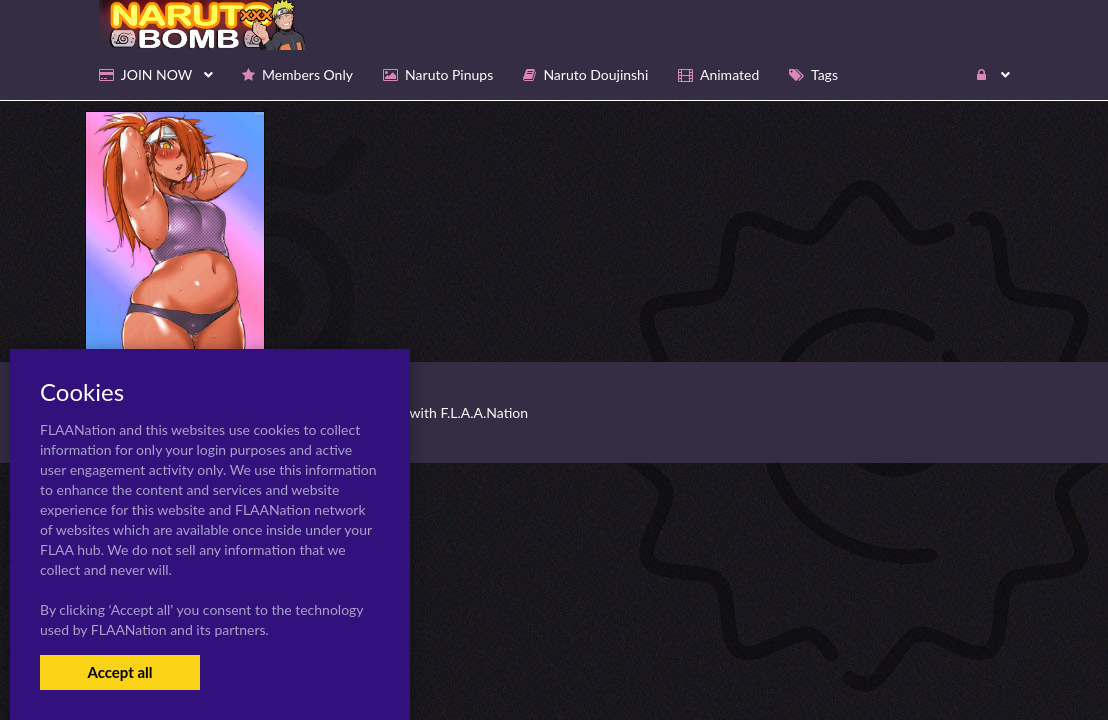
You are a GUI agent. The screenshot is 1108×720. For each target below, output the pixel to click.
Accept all (119, 672)
